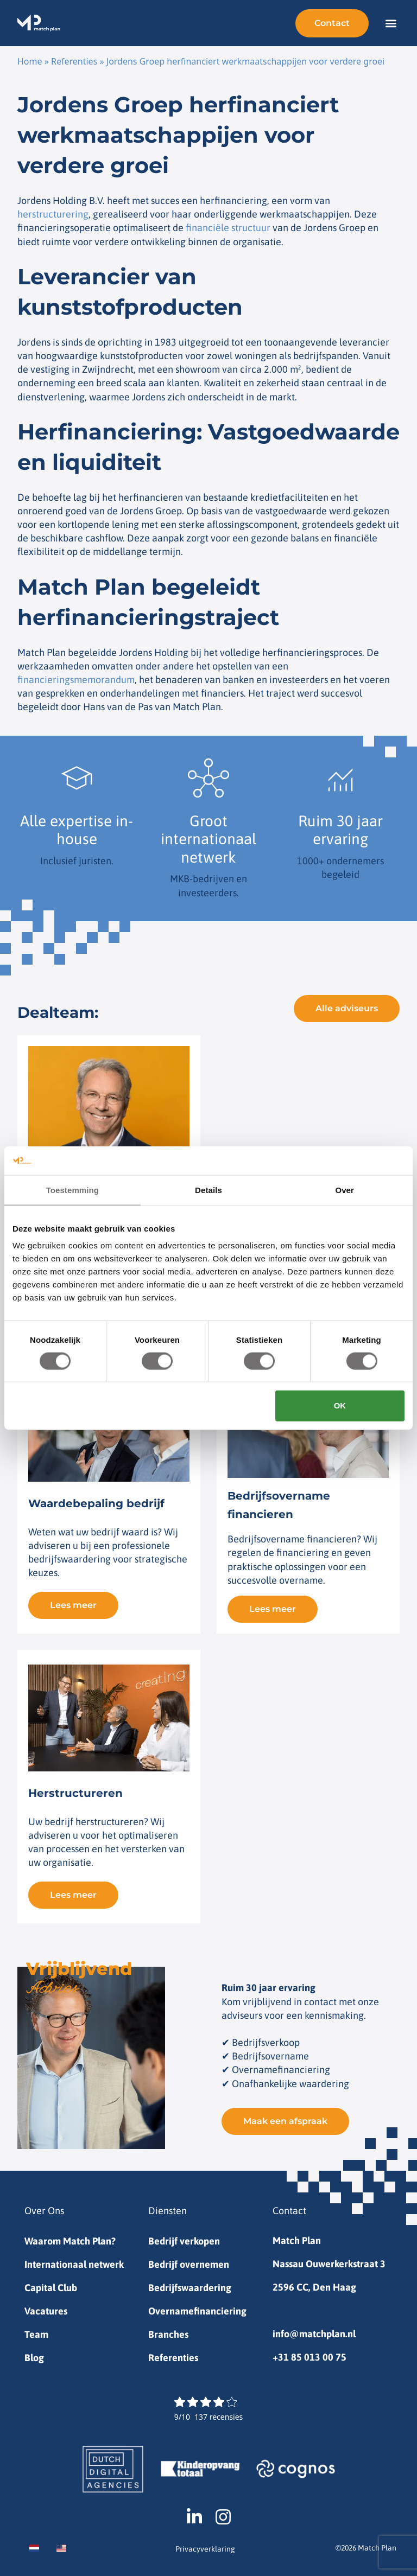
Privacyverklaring (205, 2549)
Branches (168, 2334)
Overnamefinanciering (197, 2311)
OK (340, 1405)
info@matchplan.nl (314, 2333)
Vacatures (45, 2311)
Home (29, 61)
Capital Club (50, 2287)
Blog (34, 2357)
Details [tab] (208, 1189)
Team (36, 2334)
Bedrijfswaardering (189, 2287)
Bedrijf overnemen (188, 2264)
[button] (391, 23)
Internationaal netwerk (74, 2264)
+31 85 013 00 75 (309, 2357)
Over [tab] (344, 1189)
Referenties (74, 61)
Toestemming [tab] (72, 1189)
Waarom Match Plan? (70, 2241)
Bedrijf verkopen (184, 2241)
